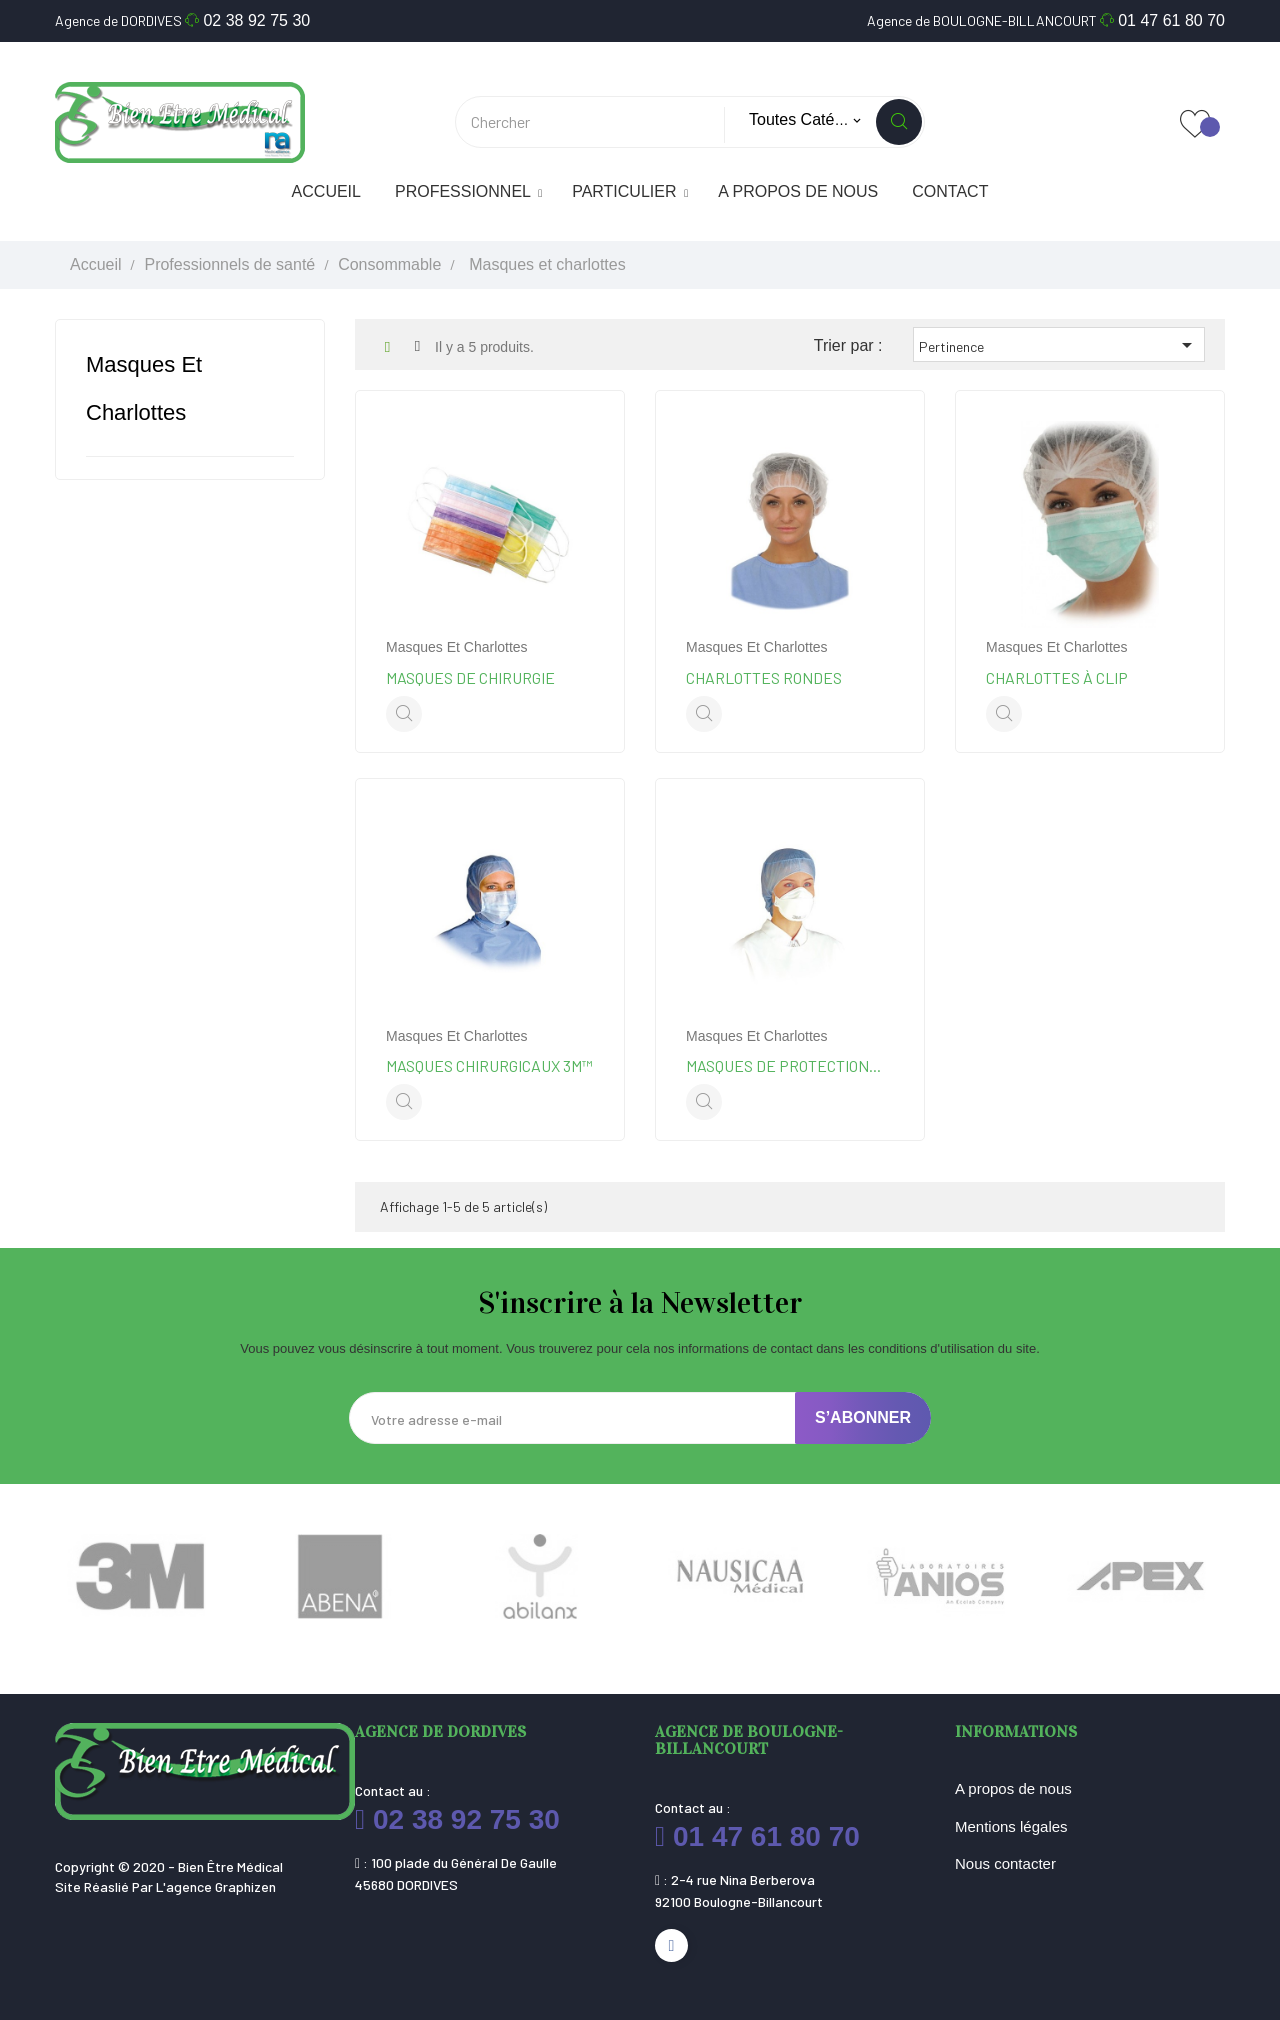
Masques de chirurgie (470, 677)
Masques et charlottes (457, 647)
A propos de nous (1013, 1788)
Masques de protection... (783, 1065)
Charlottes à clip (1057, 677)
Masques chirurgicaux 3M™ (489, 1065)
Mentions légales (1011, 1826)
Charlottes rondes (764, 677)
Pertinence (1059, 345)
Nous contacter (1005, 1863)
